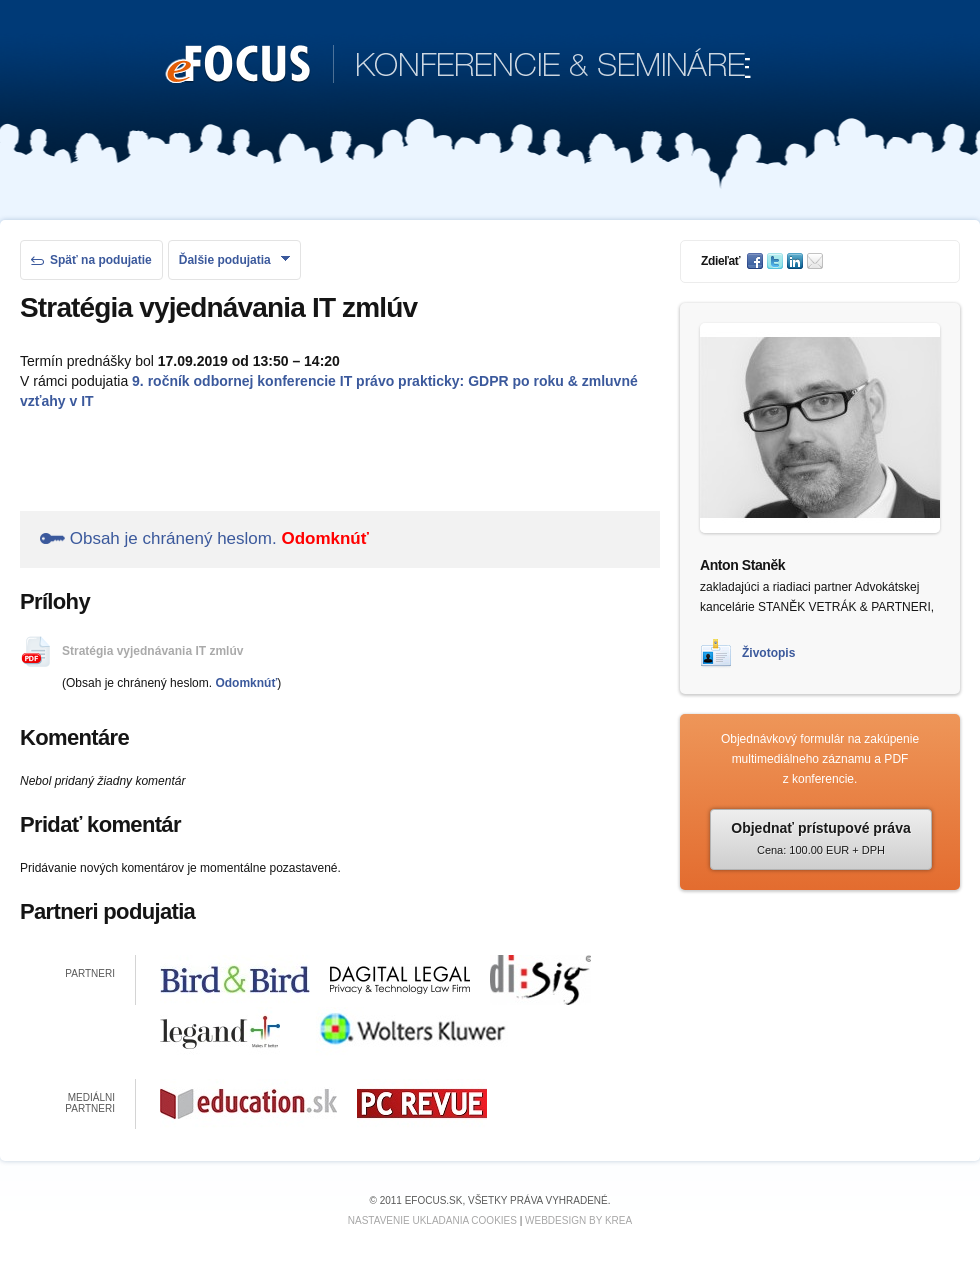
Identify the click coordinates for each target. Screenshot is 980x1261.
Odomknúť (324, 538)
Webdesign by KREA (578, 1220)
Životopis (768, 653)
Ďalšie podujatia (234, 260)
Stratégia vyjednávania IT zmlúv (152, 651)
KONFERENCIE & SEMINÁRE (458, 66)
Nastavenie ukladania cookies (432, 1220)
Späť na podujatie (91, 260)
